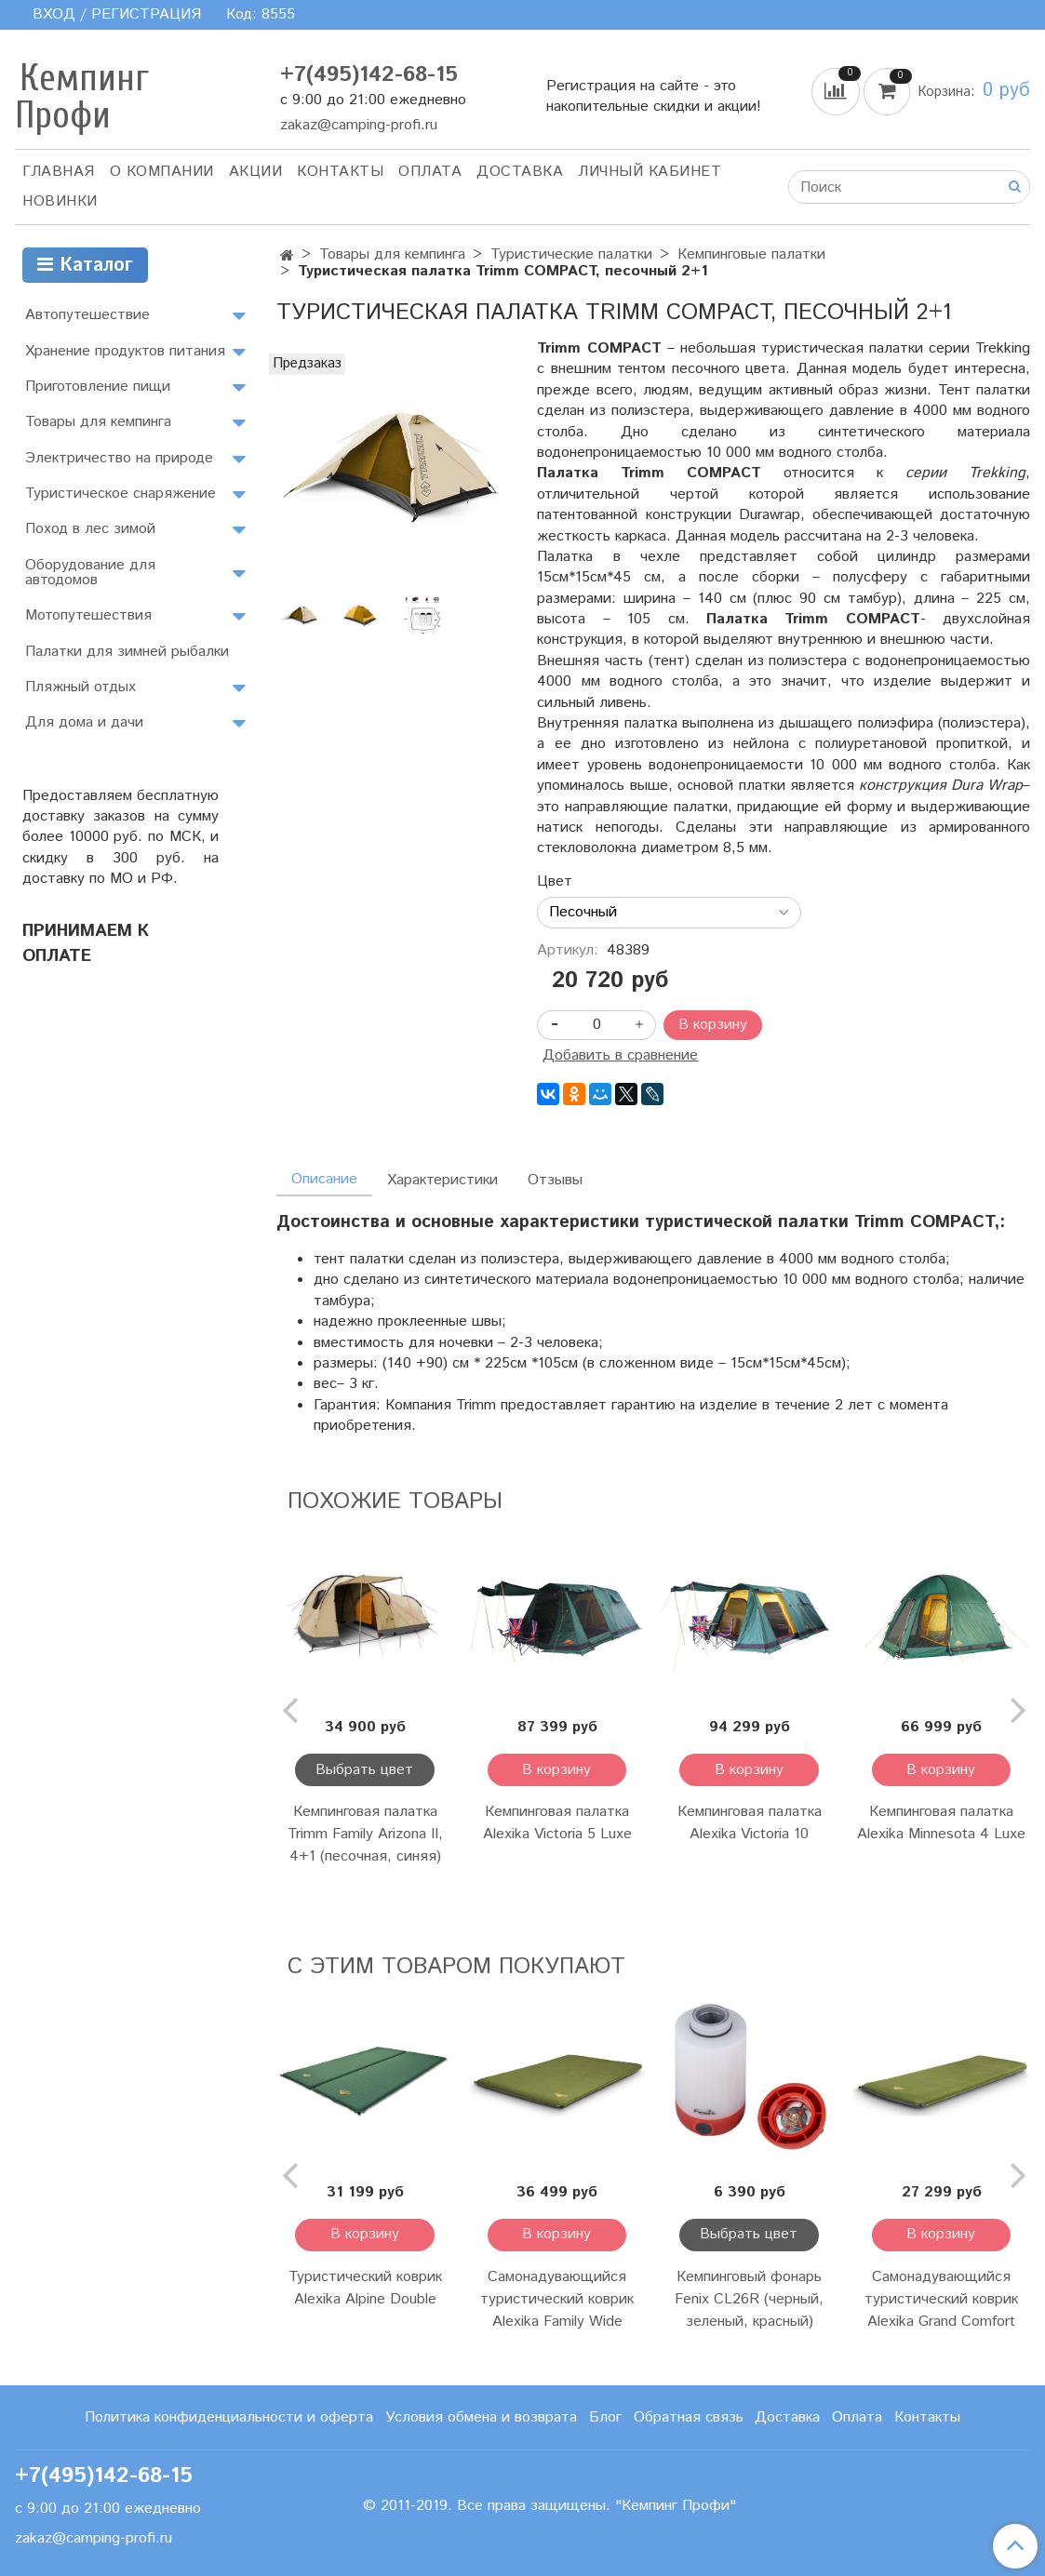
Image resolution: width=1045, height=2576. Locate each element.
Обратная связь (689, 2417)
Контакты (340, 171)
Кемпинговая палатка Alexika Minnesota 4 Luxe (941, 1823)
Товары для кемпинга (392, 254)
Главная (58, 171)
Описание (324, 1179)
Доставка (519, 171)
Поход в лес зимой (90, 529)
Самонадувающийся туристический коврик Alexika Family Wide (557, 2299)
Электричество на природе (119, 458)
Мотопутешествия (88, 615)
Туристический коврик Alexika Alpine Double (365, 2288)
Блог (605, 2417)
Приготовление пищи (97, 386)
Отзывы (555, 1180)
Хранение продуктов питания (125, 351)
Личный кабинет (649, 171)
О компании (162, 171)
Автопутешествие (87, 315)
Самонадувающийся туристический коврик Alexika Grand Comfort (941, 2299)
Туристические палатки (571, 254)
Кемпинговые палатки (751, 254)
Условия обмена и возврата (481, 2417)
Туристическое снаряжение (120, 493)
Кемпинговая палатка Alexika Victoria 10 (749, 1823)
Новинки (60, 201)
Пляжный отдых (80, 687)
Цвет (554, 881)
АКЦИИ (256, 171)
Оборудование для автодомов (90, 572)
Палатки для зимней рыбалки (127, 651)
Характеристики (442, 1180)
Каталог (85, 265)
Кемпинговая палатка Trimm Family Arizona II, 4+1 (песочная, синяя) (365, 1834)
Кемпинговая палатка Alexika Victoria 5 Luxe (557, 1823)
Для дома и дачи (84, 722)
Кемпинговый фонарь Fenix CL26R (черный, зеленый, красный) (749, 2299)
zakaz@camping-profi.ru (358, 125)
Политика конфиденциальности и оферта (229, 2417)
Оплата (430, 171)
